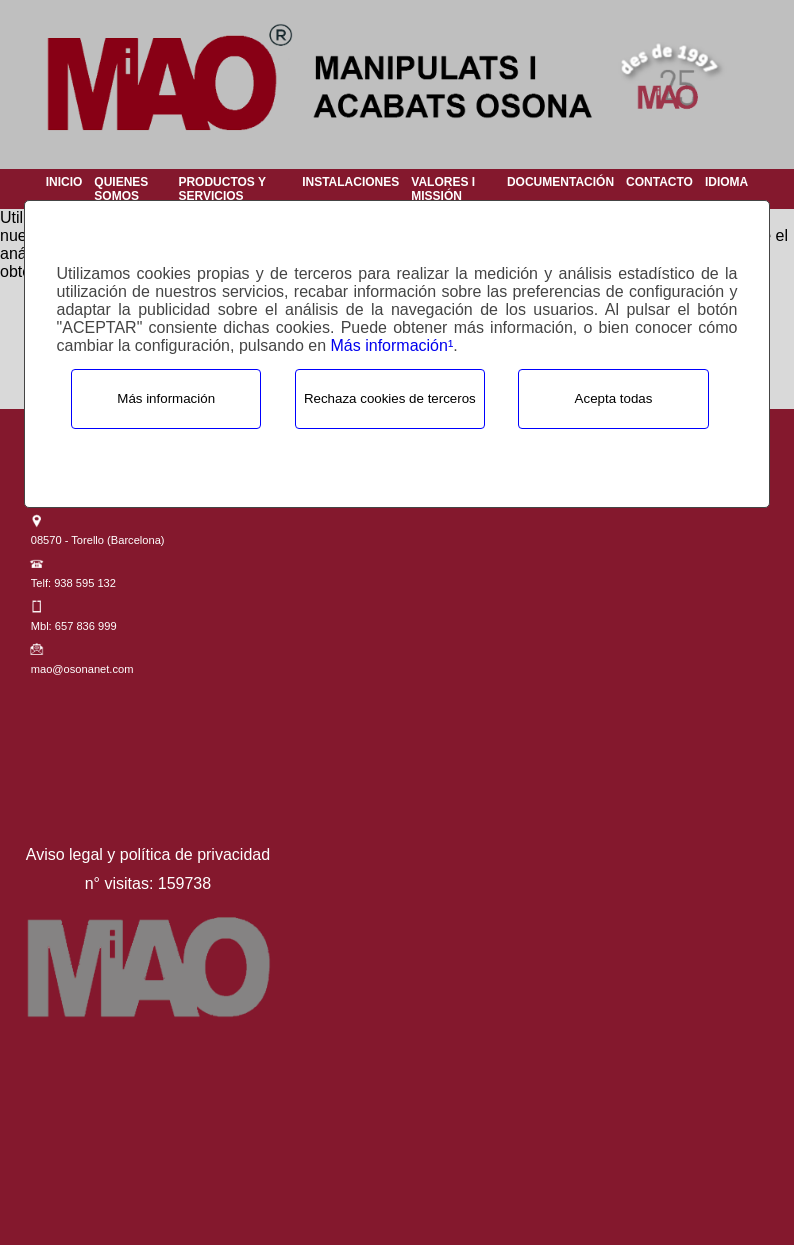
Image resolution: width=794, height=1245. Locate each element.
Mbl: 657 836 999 (74, 626)
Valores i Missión (443, 189)
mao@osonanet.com (82, 669)
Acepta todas (614, 398)
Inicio (64, 182)
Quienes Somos (121, 189)
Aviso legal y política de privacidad (148, 854)
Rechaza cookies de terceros (390, 398)
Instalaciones (350, 182)
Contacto (659, 182)
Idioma (726, 182)
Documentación (560, 182)
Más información (166, 398)
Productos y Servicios (221, 189)
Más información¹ (392, 345)
